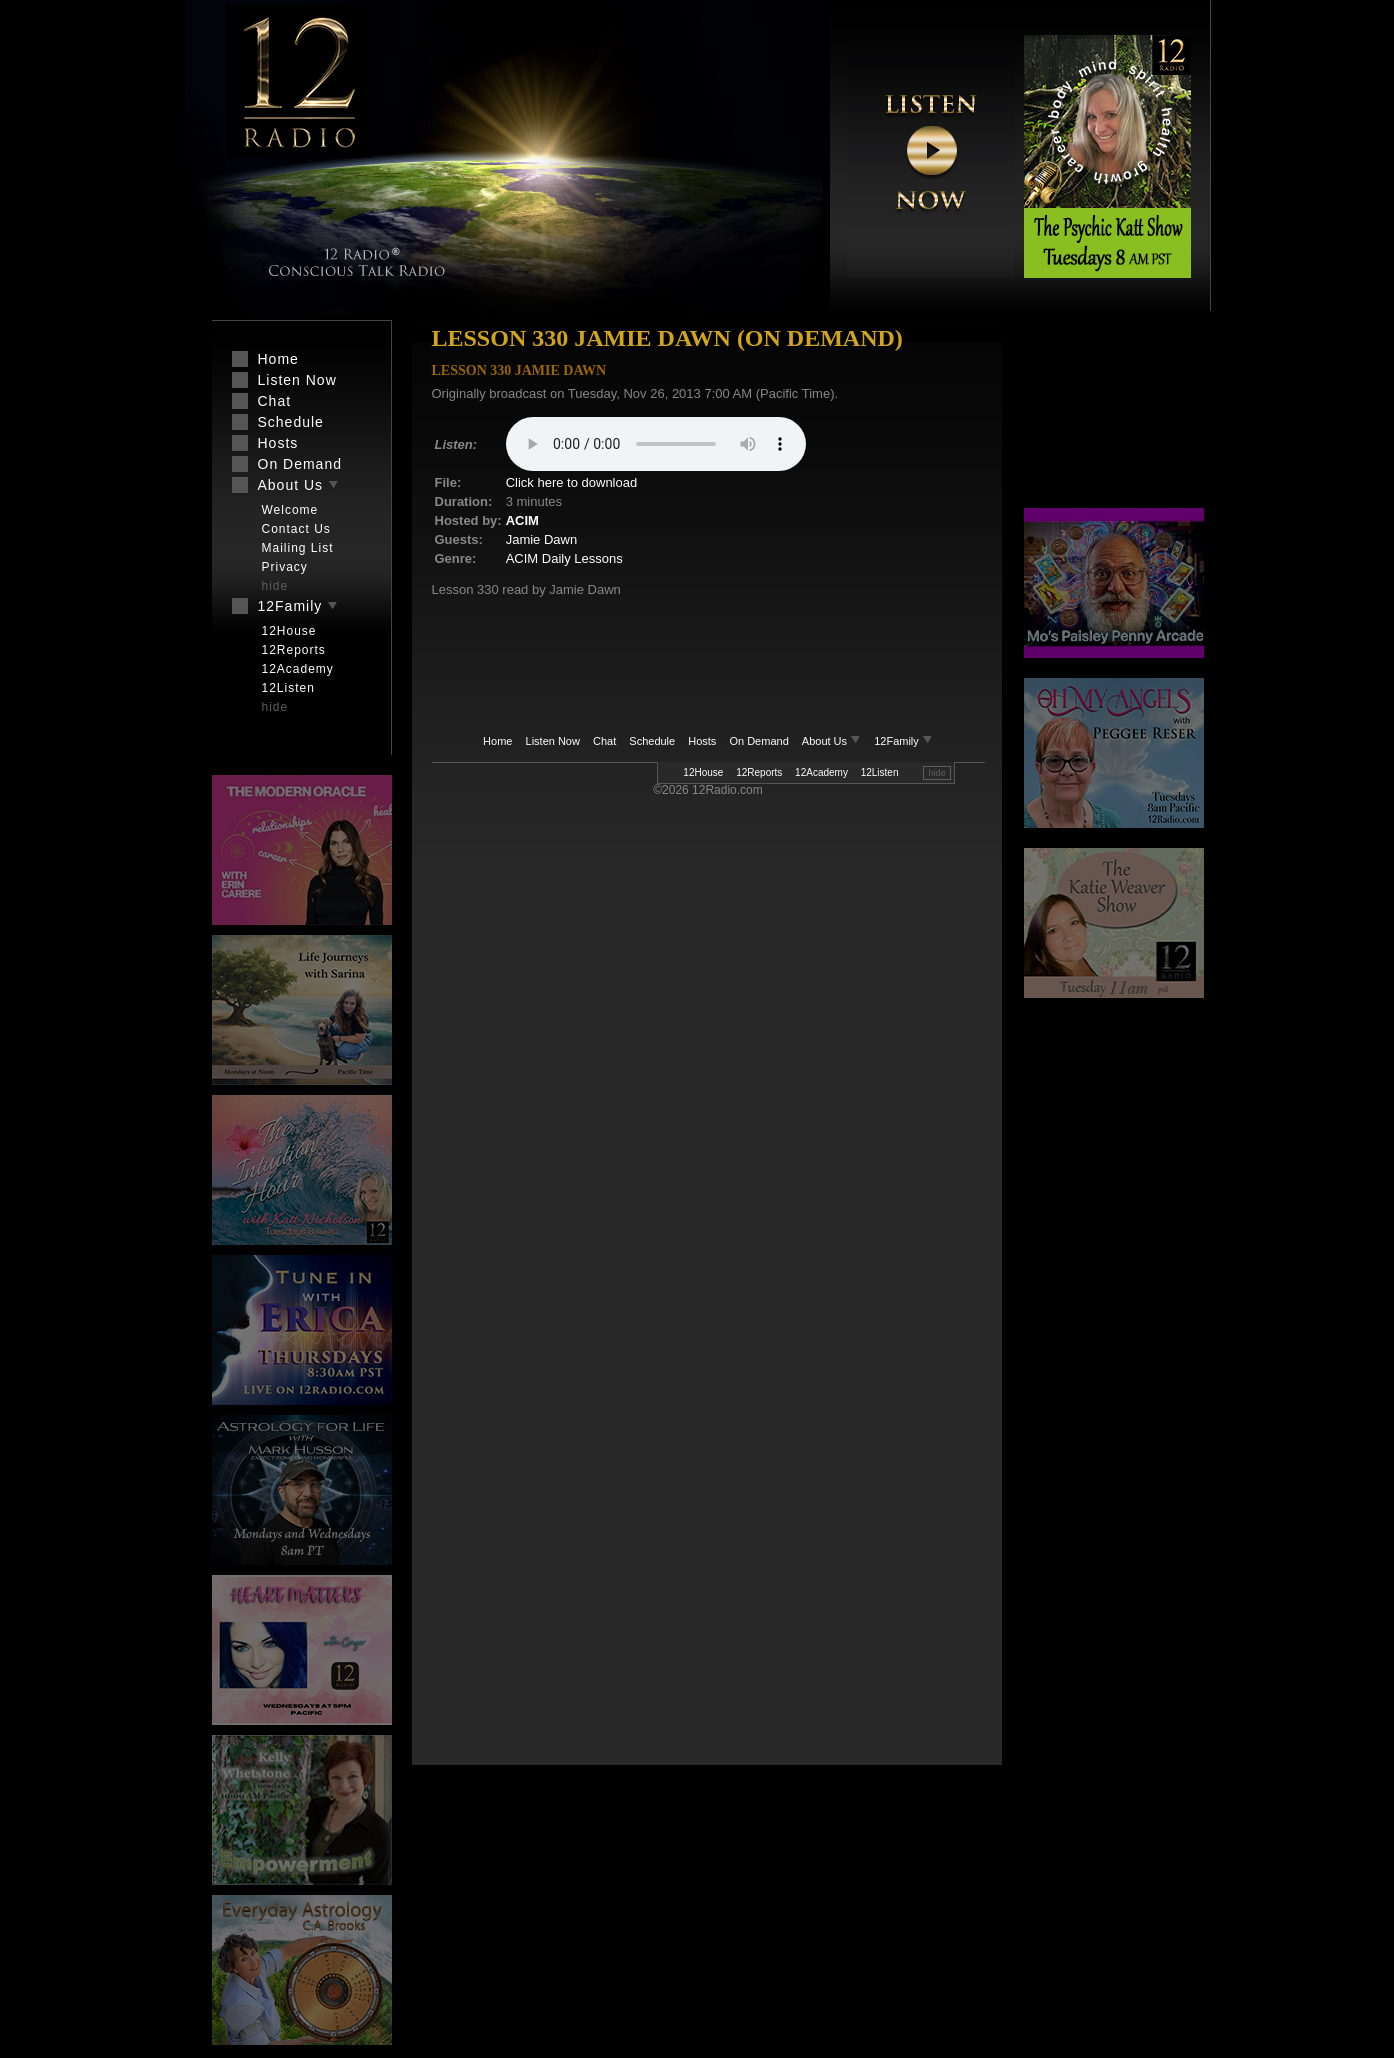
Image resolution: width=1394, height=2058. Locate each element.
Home (497, 741)
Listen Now (553, 741)
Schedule (652, 741)
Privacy (285, 567)
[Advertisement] (1114, 415)
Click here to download (572, 482)
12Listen (880, 772)
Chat (604, 741)
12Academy (821, 772)
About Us (833, 741)
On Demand (758, 741)
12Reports (759, 772)
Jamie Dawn (542, 539)
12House (703, 772)
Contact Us (296, 529)
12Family (903, 741)
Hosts (702, 741)
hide (936, 773)
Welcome (290, 510)
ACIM (522, 520)
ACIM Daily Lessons (564, 558)
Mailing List (298, 548)
